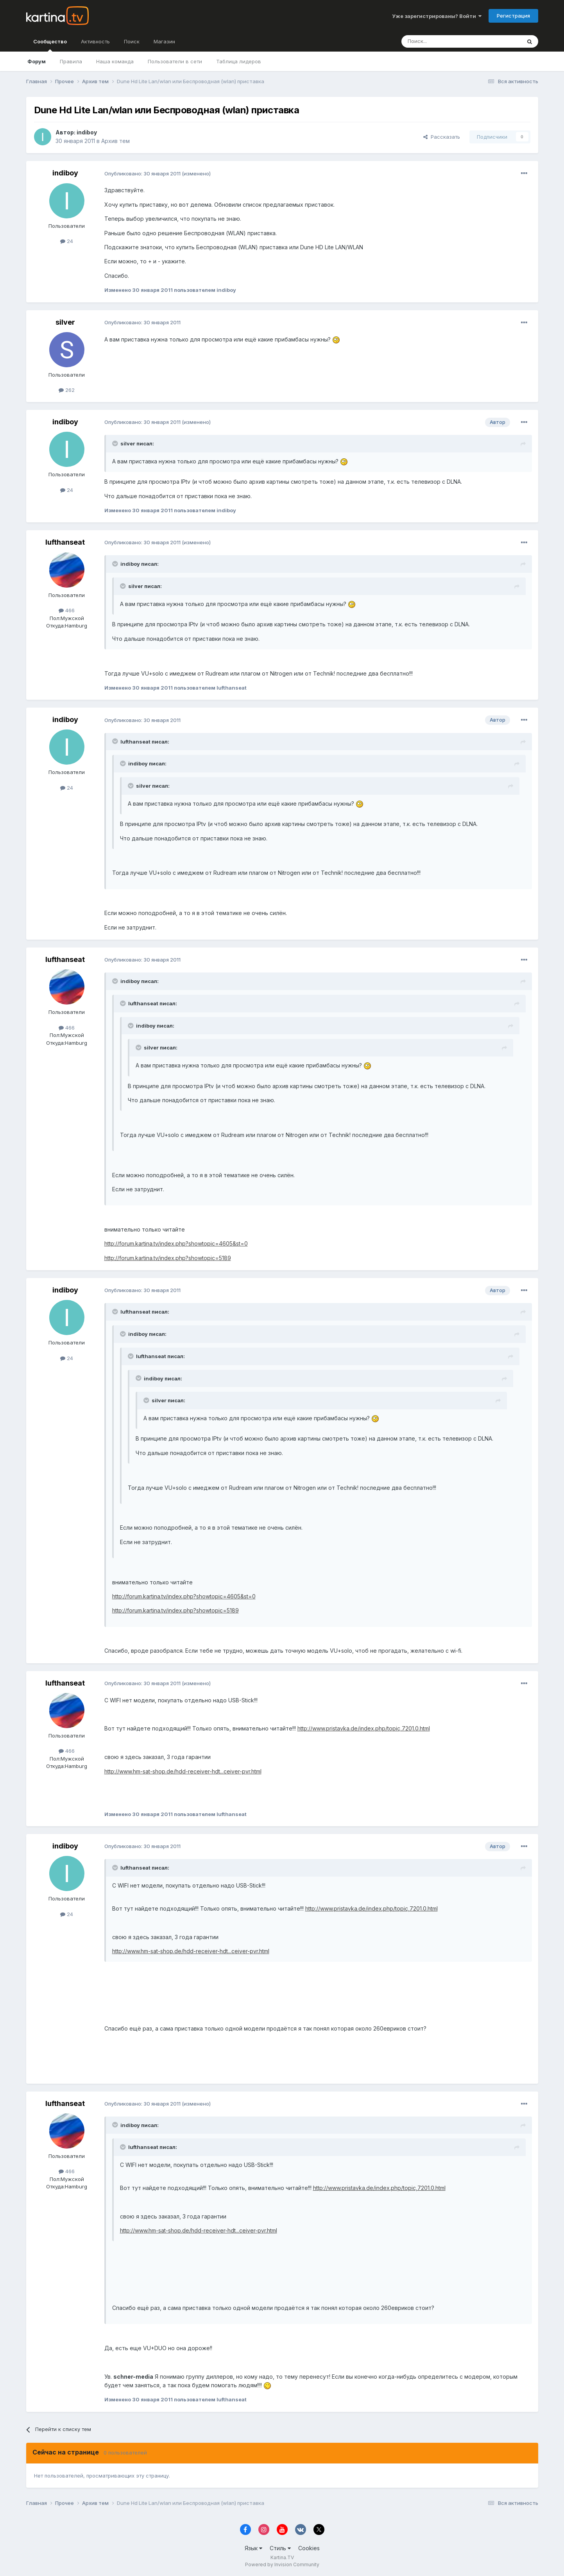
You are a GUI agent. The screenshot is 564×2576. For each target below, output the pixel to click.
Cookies (309, 2548)
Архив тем (115, 141)
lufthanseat (65, 542)
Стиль (280, 2548)
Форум (36, 61)
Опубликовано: (142, 173)
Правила (71, 61)
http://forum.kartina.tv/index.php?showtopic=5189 (167, 1258)
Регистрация (513, 16)
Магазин (164, 41)
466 (67, 610)
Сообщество (50, 45)
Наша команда (115, 61)
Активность (95, 41)
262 (67, 390)
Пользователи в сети (175, 61)
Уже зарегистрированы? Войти (437, 16)
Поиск (132, 41)
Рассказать (441, 137)
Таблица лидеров (238, 61)
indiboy (87, 132)
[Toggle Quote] (115, 443)
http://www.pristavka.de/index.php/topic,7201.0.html (363, 1728)
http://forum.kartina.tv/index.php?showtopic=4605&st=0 (176, 1243)
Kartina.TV (282, 2557)
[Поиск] (439, 41)
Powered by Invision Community (282, 2564)
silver (65, 322)
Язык (253, 2548)
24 (66, 241)
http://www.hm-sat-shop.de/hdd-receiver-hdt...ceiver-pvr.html (182, 1771)
